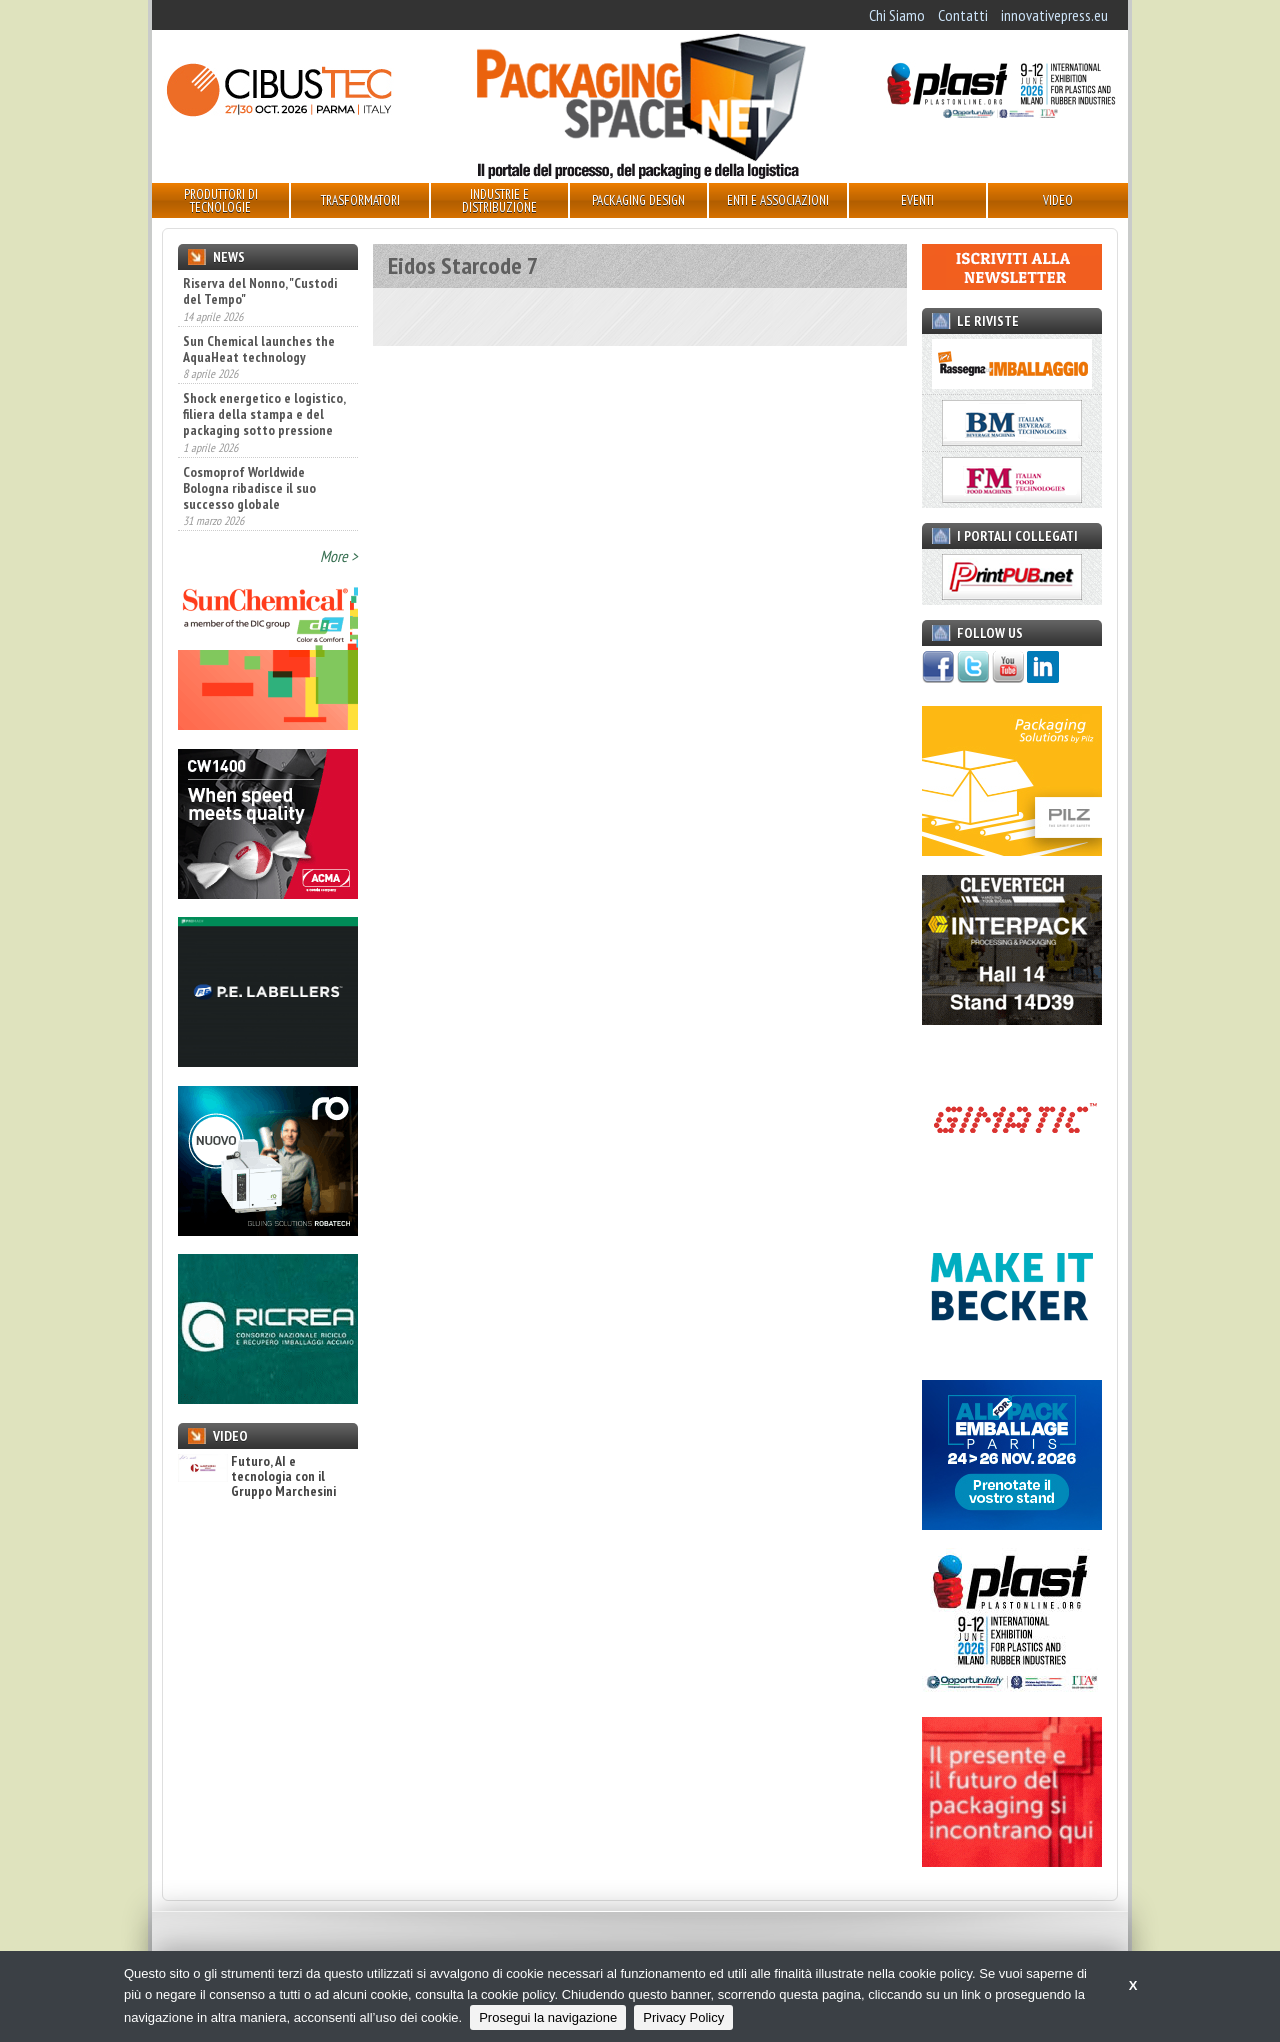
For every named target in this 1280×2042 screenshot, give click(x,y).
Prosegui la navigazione (548, 2017)
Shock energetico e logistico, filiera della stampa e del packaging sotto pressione (264, 414)
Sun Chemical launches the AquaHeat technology (259, 349)
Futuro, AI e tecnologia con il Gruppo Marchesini (257, 1477)
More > (339, 556)
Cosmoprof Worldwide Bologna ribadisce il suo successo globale (249, 488)
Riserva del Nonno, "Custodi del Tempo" (260, 291)
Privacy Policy (683, 2017)
